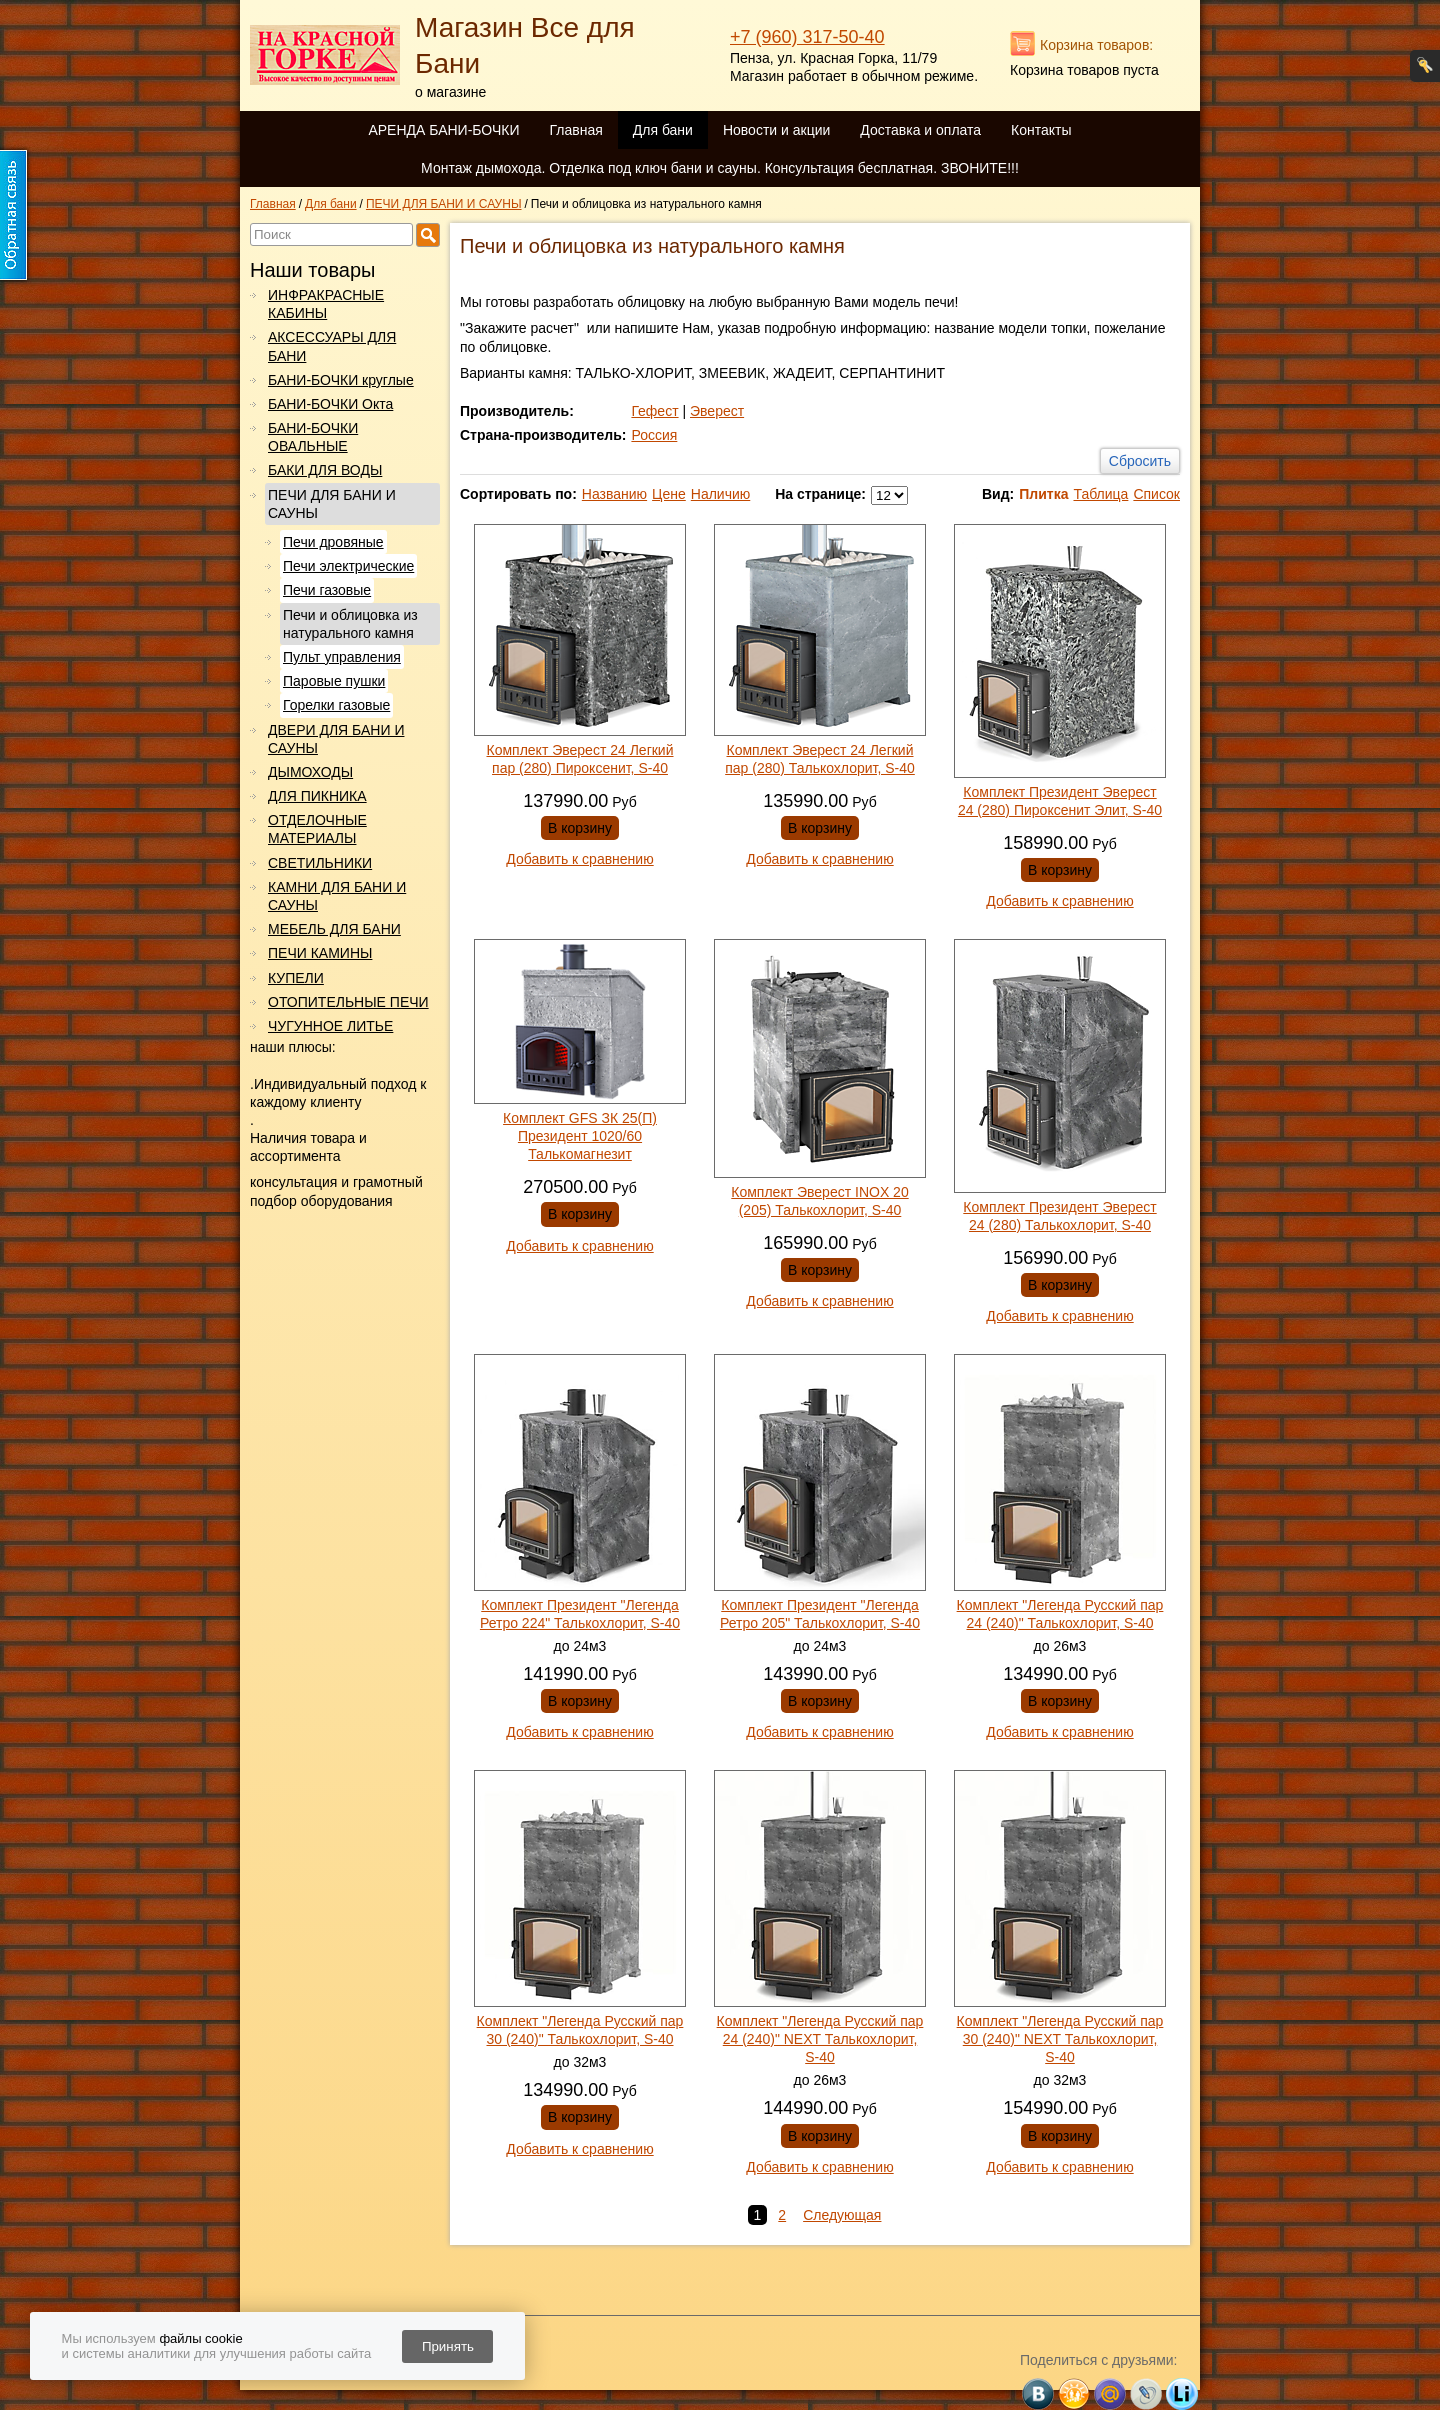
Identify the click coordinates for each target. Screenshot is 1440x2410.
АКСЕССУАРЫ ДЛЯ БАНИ (332, 346)
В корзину (580, 828)
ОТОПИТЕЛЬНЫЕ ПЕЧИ (348, 1002)
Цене (669, 494)
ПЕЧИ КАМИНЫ (320, 953)
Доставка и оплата (920, 130)
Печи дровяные (333, 542)
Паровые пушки (334, 681)
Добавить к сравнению (579, 859)
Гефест (654, 411)
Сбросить (1140, 461)
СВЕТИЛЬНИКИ (320, 863)
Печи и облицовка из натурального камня (350, 624)
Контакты (1041, 130)
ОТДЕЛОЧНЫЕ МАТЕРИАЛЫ (317, 829)
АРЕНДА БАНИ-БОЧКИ (443, 130)
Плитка (1043, 494)
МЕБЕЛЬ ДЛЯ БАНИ (334, 929)
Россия (654, 435)
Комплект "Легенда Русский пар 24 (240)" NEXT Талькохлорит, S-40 (820, 2039)
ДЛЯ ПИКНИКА (317, 796)
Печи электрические (348, 566)
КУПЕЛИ (296, 978)
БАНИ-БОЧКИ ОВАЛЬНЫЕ (313, 437)
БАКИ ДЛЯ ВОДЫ (325, 470)
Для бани (663, 130)
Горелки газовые (336, 705)
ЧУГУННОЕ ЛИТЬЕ (330, 1026)
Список (1156, 494)
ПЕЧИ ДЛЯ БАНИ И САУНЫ (332, 504)
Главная (575, 130)
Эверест (717, 411)
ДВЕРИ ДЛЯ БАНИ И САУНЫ (336, 739)
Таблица (1100, 494)
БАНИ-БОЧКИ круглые (341, 380)
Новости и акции (776, 130)
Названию (614, 494)
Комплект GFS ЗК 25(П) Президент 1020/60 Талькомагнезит (580, 1136)
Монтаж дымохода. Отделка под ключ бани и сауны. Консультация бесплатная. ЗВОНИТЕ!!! (720, 168)
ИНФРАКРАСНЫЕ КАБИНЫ (326, 304)
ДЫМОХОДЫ (310, 772)
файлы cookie (200, 2338)
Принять (448, 2346)
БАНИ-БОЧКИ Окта (330, 404)
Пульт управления (342, 657)
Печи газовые (327, 590)
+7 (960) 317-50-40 (807, 37)
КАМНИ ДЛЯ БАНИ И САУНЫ (337, 896)
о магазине (450, 92)
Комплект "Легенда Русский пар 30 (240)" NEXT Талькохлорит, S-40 (1060, 2039)
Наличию (721, 494)
